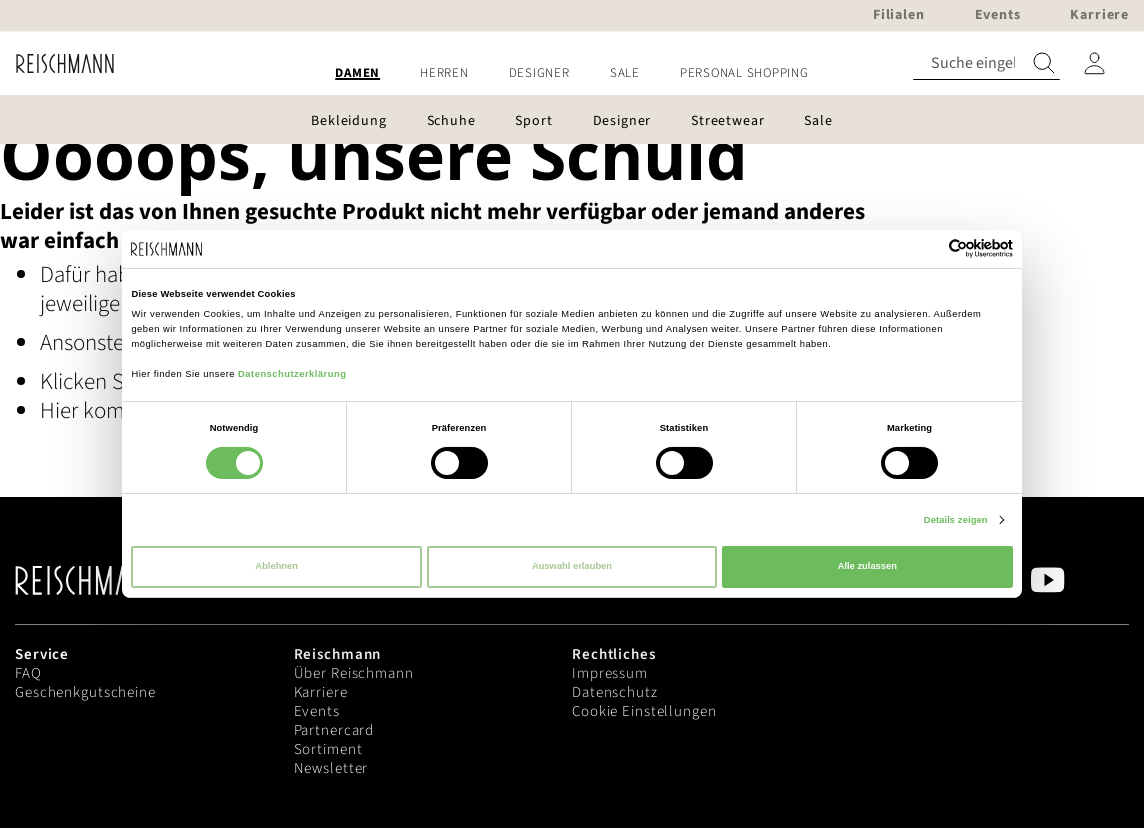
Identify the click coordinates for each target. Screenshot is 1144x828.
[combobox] (986, 63)
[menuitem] (357, 73)
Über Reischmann (354, 673)
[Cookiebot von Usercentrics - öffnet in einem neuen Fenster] (925, 248)
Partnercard (334, 730)
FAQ (28, 673)
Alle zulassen (867, 566)
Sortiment (328, 749)
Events (317, 711)
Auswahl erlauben (572, 566)
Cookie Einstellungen (644, 711)
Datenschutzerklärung (292, 374)
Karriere (321, 692)
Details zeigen (956, 520)
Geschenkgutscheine (85, 692)
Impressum (610, 673)
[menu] (572, 73)
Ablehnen (276, 566)
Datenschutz (615, 692)
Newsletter (331, 768)
